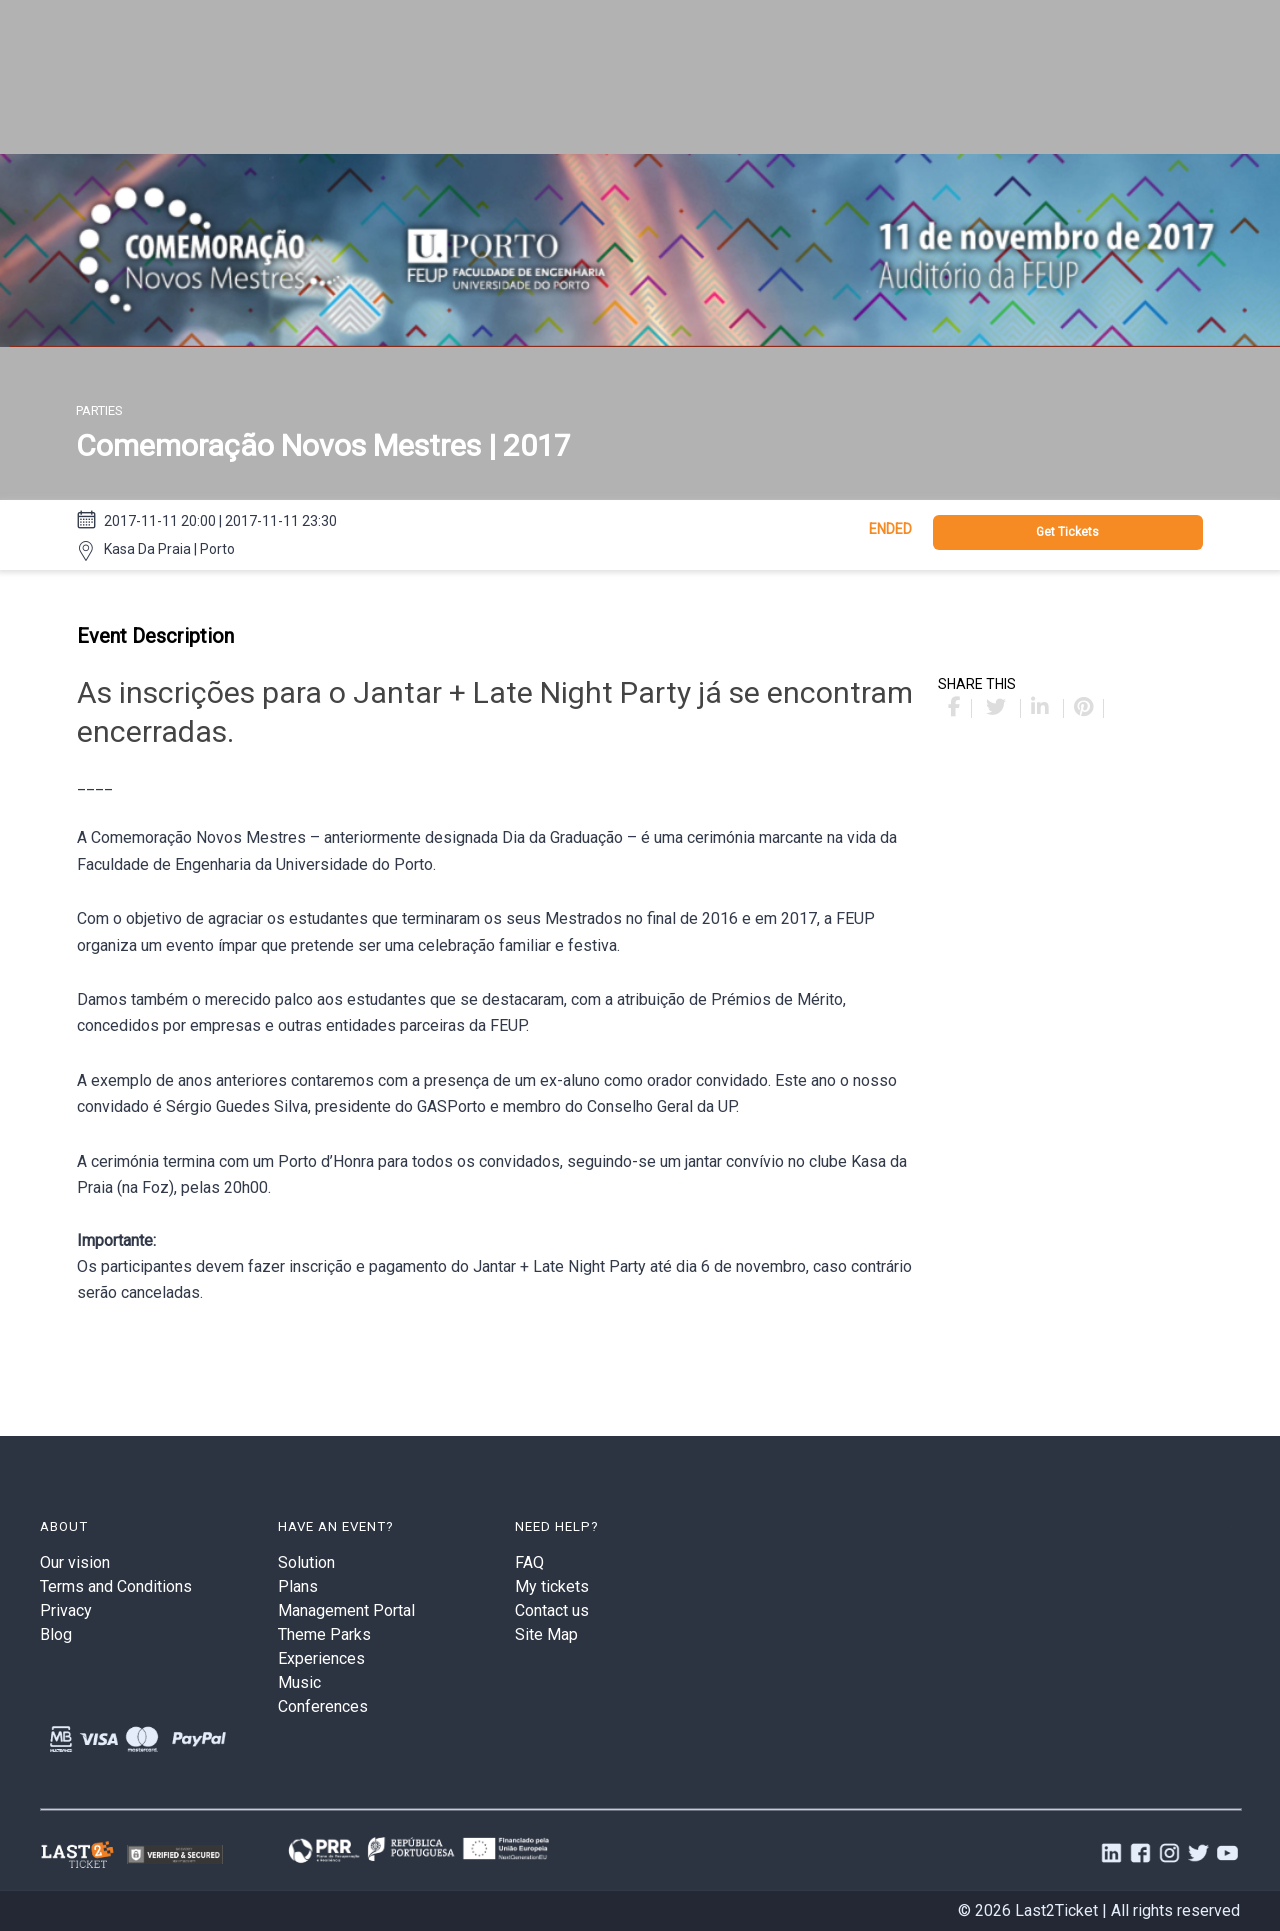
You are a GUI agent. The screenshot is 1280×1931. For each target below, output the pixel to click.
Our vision (75, 1562)
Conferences (323, 1706)
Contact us (552, 1610)
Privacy (66, 1610)
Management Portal (346, 1610)
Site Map (546, 1634)
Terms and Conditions (116, 1586)
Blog (56, 1634)
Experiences (321, 1658)
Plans (298, 1586)
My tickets (552, 1586)
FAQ (529, 1562)
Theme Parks (324, 1634)
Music (299, 1682)
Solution (306, 1562)
